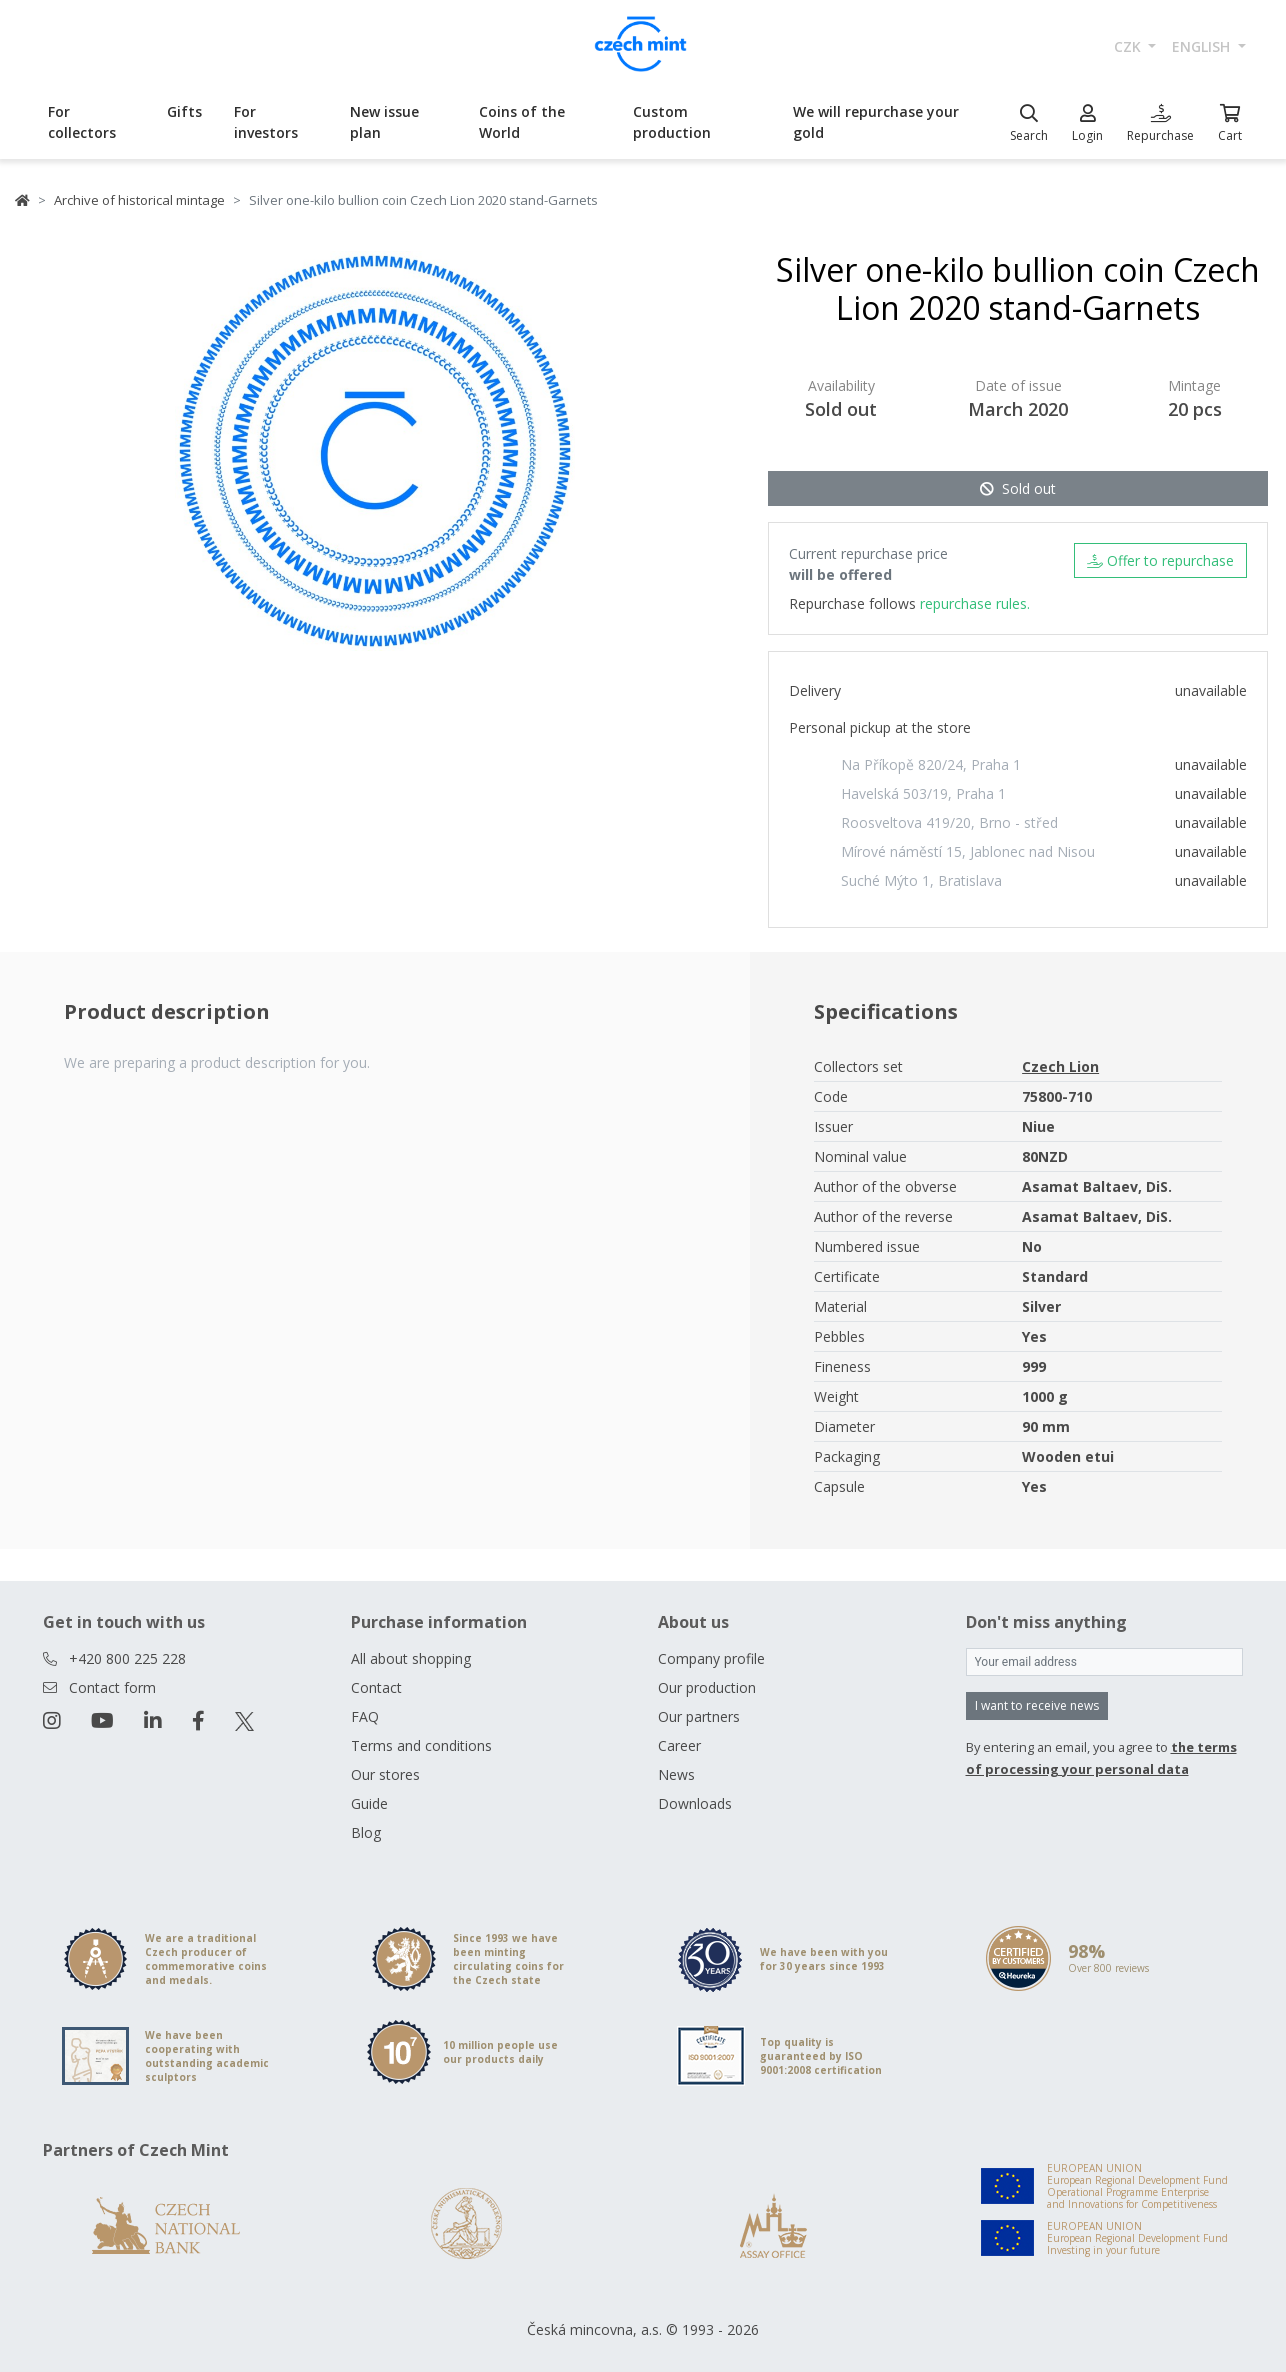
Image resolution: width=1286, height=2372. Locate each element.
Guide (369, 1803)
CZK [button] (1129, 46)
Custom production (672, 122)
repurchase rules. (975, 603)
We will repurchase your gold (876, 122)
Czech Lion (1060, 1066)
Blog (366, 1832)
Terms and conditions (421, 1745)
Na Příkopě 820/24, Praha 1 (931, 764)
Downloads (695, 1803)
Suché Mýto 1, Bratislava (921, 880)
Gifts (184, 111)
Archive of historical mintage (139, 200)
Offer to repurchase (1160, 560)
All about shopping (411, 1658)
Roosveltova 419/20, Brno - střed (949, 822)
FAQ (365, 1716)
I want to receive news (1037, 1705)
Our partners (699, 1716)
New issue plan (384, 122)
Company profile (711, 1658)
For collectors (82, 122)
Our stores (385, 1774)
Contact (376, 1687)
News (676, 1774)
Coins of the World (522, 122)
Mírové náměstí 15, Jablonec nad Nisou (968, 851)
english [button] (1203, 46)
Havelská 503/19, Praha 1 (923, 793)
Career (679, 1745)
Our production (707, 1687)
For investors (266, 122)
